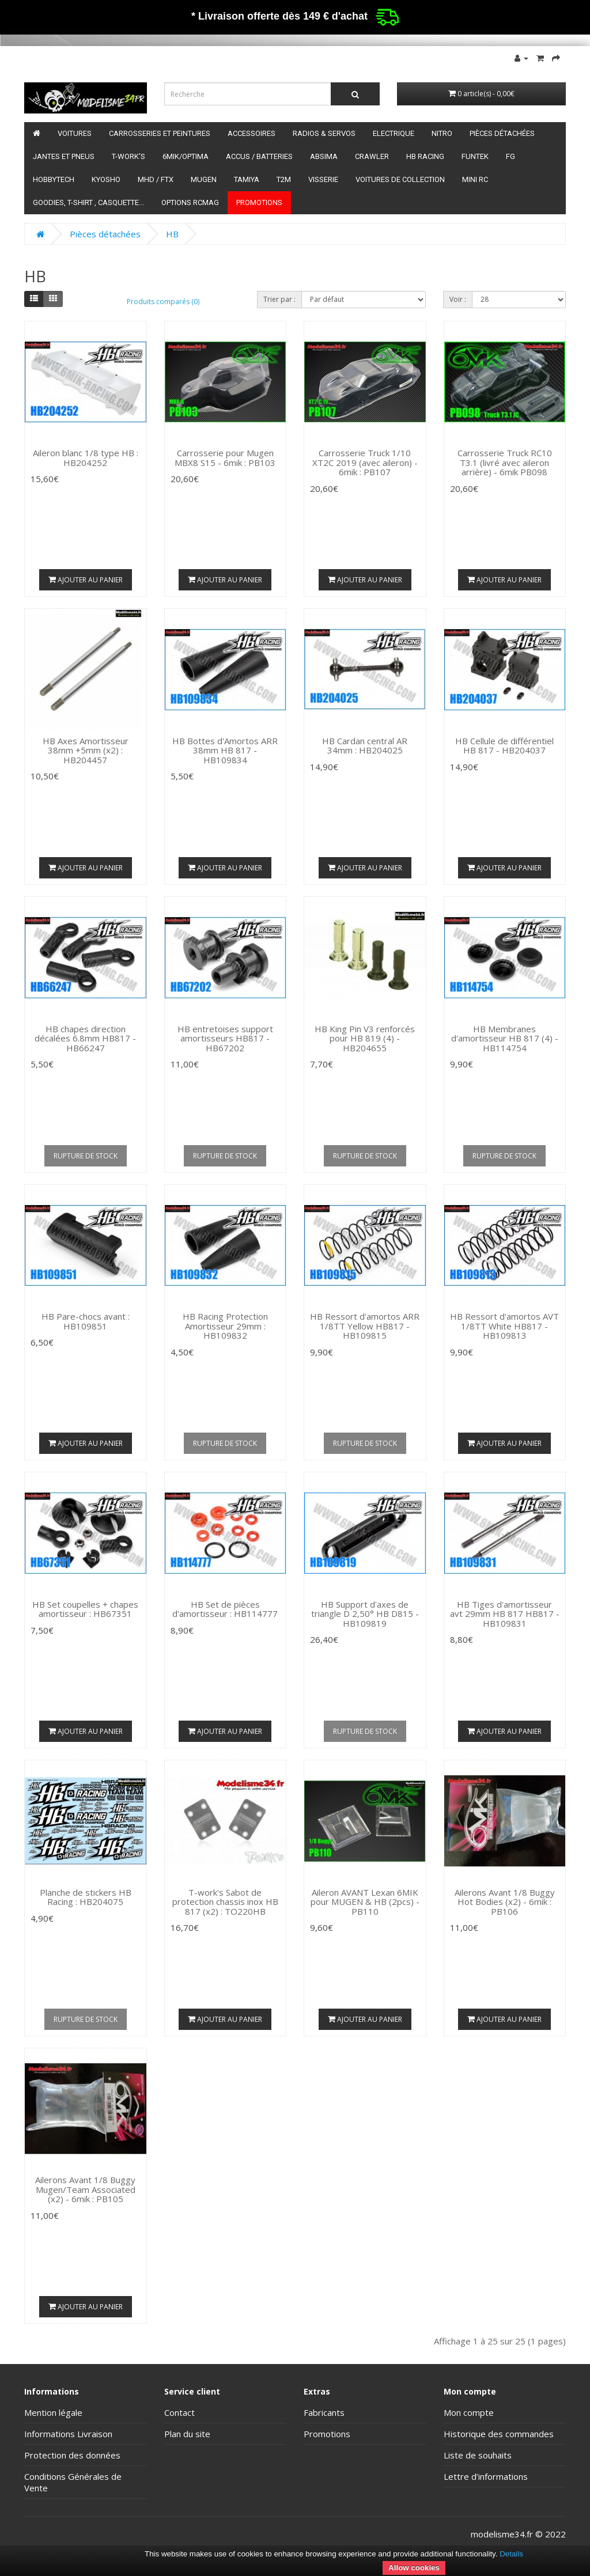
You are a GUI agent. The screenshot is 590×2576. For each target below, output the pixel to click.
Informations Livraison (68, 2433)
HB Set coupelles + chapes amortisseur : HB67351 (85, 1609)
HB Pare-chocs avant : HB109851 (85, 1321)
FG (510, 156)
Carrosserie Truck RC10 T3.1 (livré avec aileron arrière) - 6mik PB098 (504, 462)
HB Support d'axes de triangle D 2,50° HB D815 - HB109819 (365, 1613)
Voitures (75, 133)
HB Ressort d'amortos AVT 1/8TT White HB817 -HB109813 (504, 1325)
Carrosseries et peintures (159, 133)
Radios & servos (324, 133)
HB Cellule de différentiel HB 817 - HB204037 (504, 745)
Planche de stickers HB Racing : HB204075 (85, 1897)
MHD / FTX (155, 179)
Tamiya (246, 179)
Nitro (442, 133)
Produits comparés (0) (163, 301)
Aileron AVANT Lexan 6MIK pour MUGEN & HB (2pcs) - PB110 (365, 1901)
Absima (324, 156)
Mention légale (53, 2412)
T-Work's (128, 156)
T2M (284, 179)
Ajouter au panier (85, 580)
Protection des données (72, 2455)
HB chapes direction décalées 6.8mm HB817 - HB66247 (85, 1038)
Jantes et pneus (63, 156)
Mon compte (469, 2412)
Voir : (457, 299)
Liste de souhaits (478, 2455)
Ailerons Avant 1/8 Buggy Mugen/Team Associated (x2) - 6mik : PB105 (85, 2189)
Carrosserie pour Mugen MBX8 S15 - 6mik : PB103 (225, 457)
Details (511, 2554)
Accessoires (251, 133)
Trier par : (279, 299)
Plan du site (187, 2433)
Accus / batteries (259, 156)
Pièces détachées (502, 133)
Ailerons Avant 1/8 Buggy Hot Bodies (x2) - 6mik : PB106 (505, 1901)
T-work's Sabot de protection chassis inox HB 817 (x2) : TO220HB (225, 1901)
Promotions (259, 202)
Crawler (372, 156)
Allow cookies (414, 2567)
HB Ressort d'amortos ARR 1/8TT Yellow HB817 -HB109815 (364, 1325)
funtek (475, 156)
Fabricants (324, 2412)
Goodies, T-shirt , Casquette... (88, 202)
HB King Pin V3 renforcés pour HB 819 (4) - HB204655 (365, 1038)
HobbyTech (53, 179)
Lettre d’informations (486, 2476)
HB (172, 234)
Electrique (393, 133)
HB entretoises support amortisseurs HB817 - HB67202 (225, 1038)
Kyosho (106, 179)
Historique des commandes (499, 2433)
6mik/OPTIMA (185, 156)
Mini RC (475, 179)
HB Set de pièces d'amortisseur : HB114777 (225, 1609)
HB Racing (425, 156)
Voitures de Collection (400, 179)
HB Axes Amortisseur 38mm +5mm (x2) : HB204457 (85, 750)
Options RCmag (190, 202)
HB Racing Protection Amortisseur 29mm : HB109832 (225, 1325)
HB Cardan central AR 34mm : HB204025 (364, 745)
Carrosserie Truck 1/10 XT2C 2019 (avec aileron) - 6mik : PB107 (365, 462)
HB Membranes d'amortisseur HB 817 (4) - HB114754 (504, 1038)
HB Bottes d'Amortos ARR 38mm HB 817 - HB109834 (225, 750)
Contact (179, 2412)
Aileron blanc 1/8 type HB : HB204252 (85, 457)
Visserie (323, 179)
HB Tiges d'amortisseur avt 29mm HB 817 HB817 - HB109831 (504, 1613)
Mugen (204, 179)
